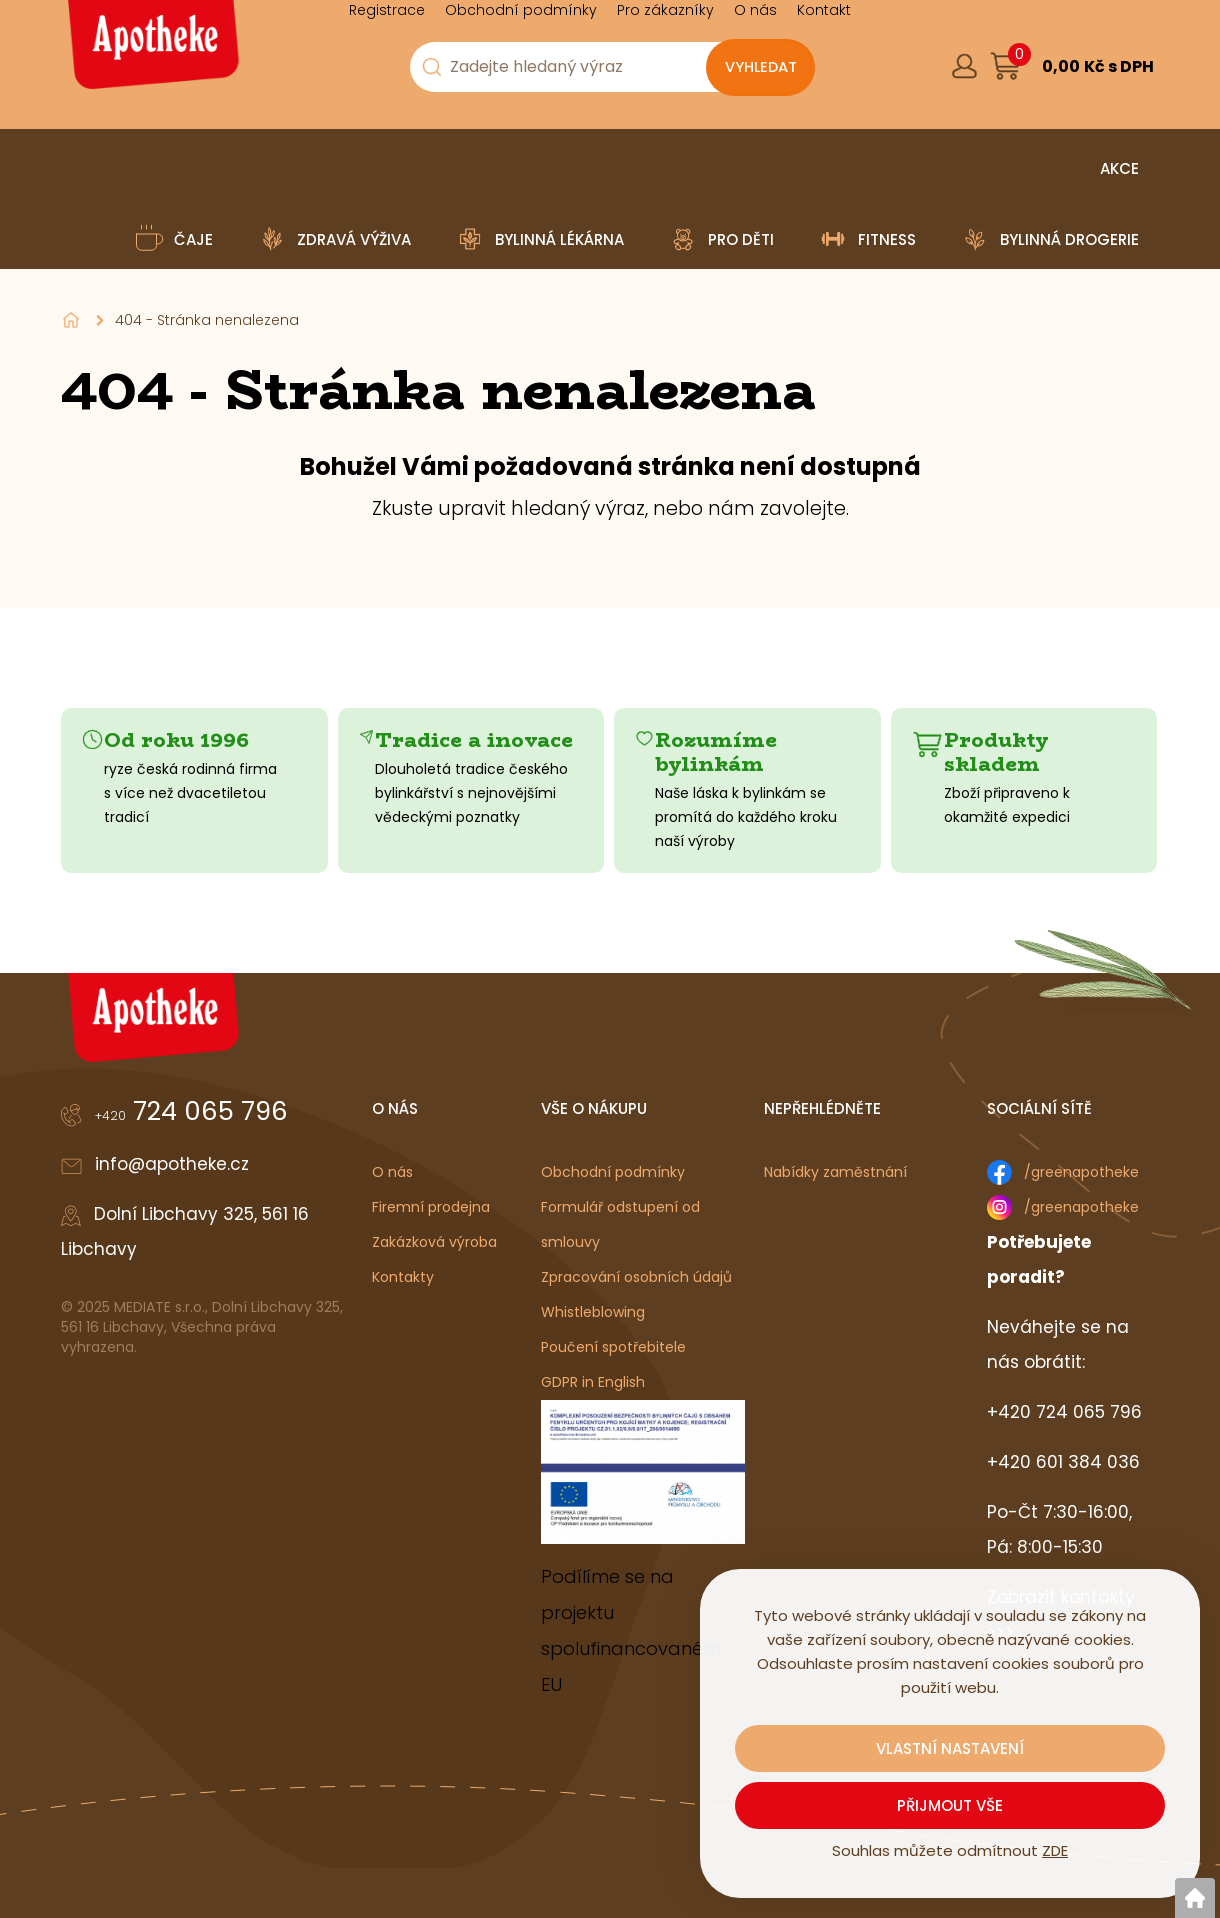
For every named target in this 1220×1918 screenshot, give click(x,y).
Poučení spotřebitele (613, 1347)
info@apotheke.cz (172, 1164)
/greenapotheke (1081, 1172)
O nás (392, 1172)
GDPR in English (593, 1382)
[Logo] (151, 51)
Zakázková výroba (434, 1242)
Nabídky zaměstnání (835, 1172)
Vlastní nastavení (950, 1748)
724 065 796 (191, 1111)
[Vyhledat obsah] (760, 68)
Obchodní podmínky (613, 1172)
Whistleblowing (593, 1312)
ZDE (1055, 1850)
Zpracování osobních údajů (636, 1277)
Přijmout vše (950, 1805)
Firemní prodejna (431, 1207)
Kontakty (403, 1277)
